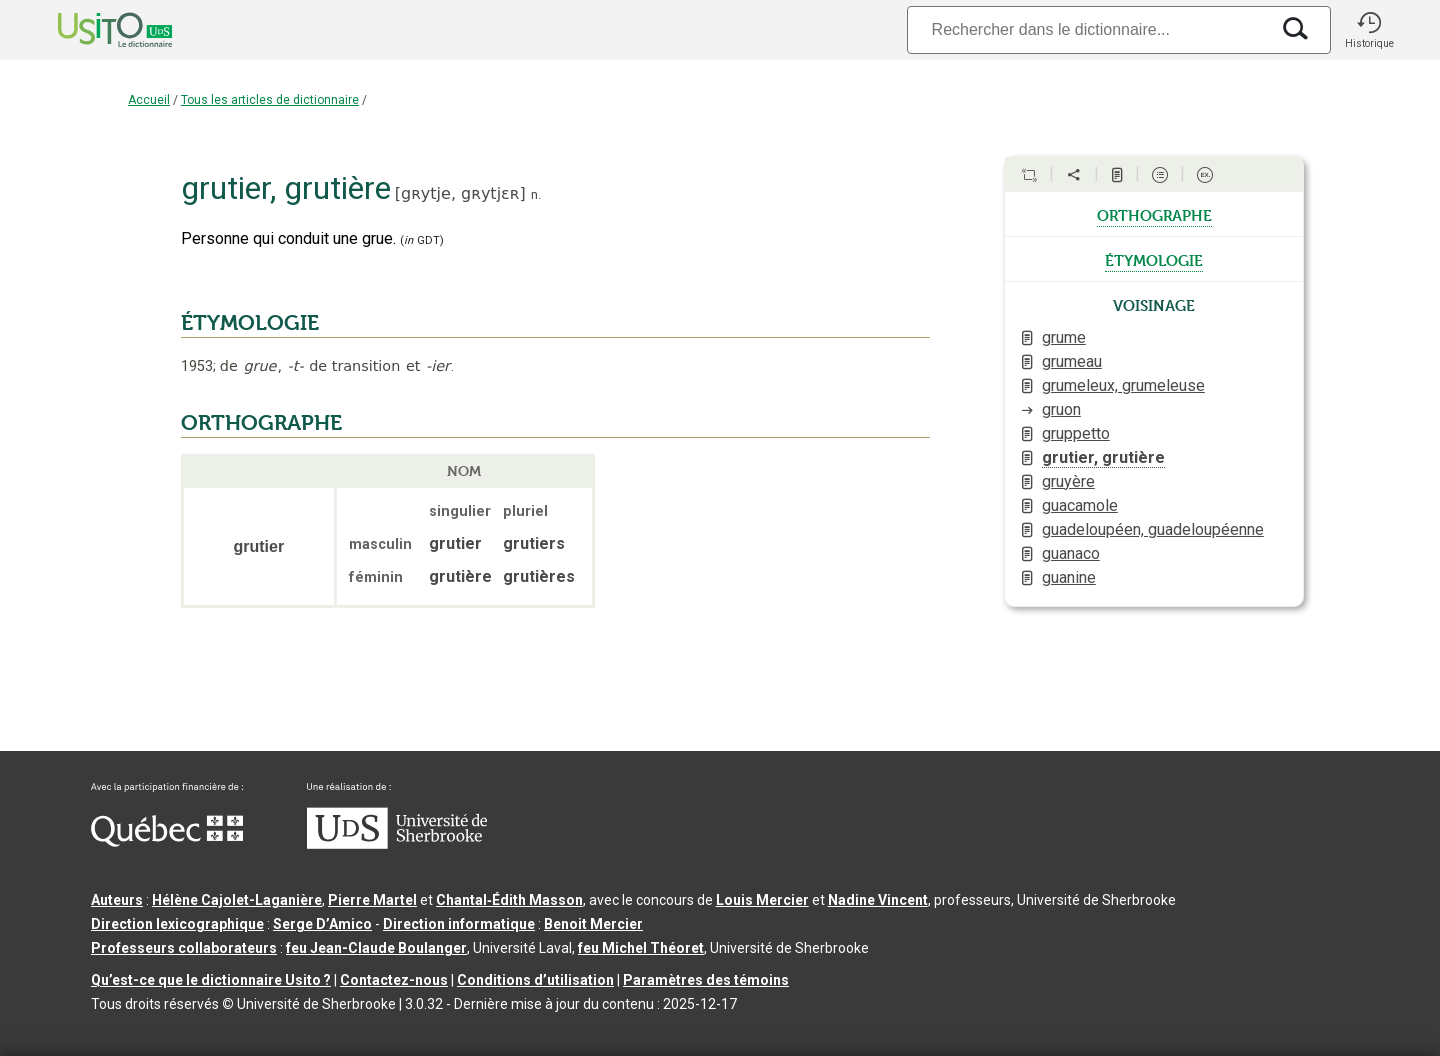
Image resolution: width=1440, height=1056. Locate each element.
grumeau (1072, 361)
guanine (1069, 577)
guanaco (1071, 553)
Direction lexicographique (177, 924)
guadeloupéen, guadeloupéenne (1153, 529)
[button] (1369, 30)
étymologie (1154, 259)
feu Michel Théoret (641, 948)
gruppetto (1076, 433)
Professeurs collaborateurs (184, 948)
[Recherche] (1088, 29)
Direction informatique (459, 924)
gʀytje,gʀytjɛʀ (460, 193)
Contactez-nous (394, 980)
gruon (1061, 409)
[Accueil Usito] (93, 30)
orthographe (1154, 214)
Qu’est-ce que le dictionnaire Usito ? (211, 980)
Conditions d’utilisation (535, 980)
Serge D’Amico (322, 924)
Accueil (149, 100)
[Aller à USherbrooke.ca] (397, 844)
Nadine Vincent (878, 900)
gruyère (1068, 481)
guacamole (1080, 505)
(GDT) (422, 240)
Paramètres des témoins (706, 980)
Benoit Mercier (593, 924)
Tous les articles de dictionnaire (270, 100)
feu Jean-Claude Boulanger (376, 948)
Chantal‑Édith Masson (509, 900)
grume (1064, 337)
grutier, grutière (1103, 457)
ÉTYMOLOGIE (250, 323)
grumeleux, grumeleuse (1123, 385)
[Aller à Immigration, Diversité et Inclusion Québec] (167, 842)
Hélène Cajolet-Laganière (237, 900)
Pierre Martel (372, 900)
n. (536, 194)
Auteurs (117, 900)
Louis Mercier (762, 900)
